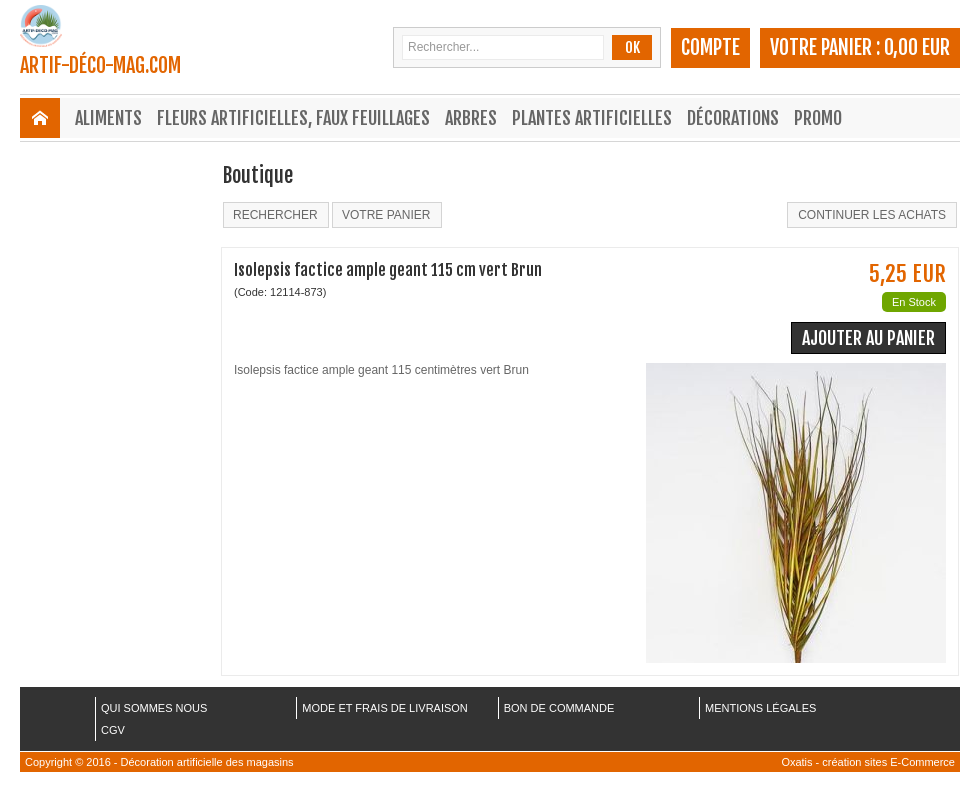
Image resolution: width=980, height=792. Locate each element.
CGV (113, 730)
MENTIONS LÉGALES (760, 708)
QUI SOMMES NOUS (154, 708)
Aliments (108, 118)
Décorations (733, 118)
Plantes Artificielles (592, 118)
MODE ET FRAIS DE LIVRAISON (384, 708)
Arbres (471, 118)
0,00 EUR (917, 47)
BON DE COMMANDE (559, 708)
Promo (818, 118)
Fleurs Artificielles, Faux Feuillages (293, 118)
